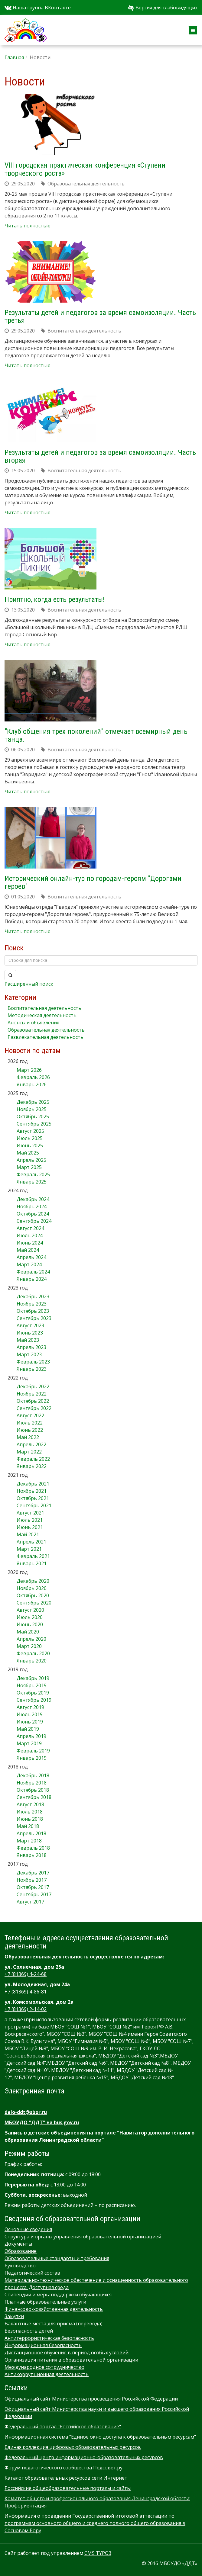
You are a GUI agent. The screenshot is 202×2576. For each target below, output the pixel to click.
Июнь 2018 (30, 1819)
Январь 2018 (32, 1855)
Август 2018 (30, 1804)
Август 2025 (30, 1131)
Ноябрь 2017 (32, 1880)
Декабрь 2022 (33, 1386)
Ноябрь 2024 (32, 1206)
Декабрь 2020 (33, 1581)
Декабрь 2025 (33, 1102)
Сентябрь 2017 (34, 1894)
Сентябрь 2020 (34, 1602)
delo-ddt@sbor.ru (26, 2112)
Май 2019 (28, 1729)
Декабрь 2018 (33, 1775)
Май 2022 (28, 1437)
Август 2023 (30, 1325)
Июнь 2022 (30, 1430)
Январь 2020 (32, 1660)
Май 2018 (28, 1826)
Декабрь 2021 (33, 1483)
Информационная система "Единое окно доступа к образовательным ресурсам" (100, 2436)
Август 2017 (30, 1901)
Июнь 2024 (30, 1242)
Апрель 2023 (31, 1347)
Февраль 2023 (33, 1361)
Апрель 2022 (31, 1444)
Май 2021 (28, 1534)
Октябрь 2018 (33, 1790)
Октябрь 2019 (33, 1692)
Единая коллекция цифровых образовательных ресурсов (73, 2447)
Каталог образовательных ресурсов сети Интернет (66, 2478)
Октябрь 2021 (33, 1498)
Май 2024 (28, 1250)
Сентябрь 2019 (34, 1700)
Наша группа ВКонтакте (38, 7)
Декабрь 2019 (33, 1678)
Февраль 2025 (33, 1174)
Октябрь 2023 (33, 1311)
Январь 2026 (32, 1084)
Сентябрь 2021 (34, 1505)
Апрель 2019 (31, 1736)
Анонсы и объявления (33, 1022)
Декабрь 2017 (33, 1872)
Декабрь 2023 (33, 1296)
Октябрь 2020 (33, 1595)
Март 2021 (29, 1549)
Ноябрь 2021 (32, 1491)
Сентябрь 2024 (34, 1221)
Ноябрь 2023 (32, 1303)
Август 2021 (30, 1512)
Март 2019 (29, 1743)
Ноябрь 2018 (32, 1782)
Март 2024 (29, 1264)
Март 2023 (29, 1354)
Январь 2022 (32, 1466)
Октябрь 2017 (33, 1887)
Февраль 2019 (33, 1750)
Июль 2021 (30, 1520)
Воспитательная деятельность (44, 1008)
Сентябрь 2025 (34, 1123)
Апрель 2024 (31, 1257)
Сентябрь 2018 (34, 1797)
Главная (14, 57)
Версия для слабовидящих (162, 7)
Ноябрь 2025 (32, 1109)
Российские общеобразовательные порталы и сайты (68, 2488)
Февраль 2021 (33, 1556)
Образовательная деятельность (46, 1029)
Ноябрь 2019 (32, 1685)
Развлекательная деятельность (45, 1037)
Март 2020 (29, 1646)
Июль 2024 (30, 1235)
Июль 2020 (30, 1617)
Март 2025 (29, 1167)
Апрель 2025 (31, 1160)
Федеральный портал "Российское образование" (63, 2426)
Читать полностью (27, 225)
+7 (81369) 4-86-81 (26, 1991)
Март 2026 (29, 1070)
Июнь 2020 (30, 1624)
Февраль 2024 (33, 1271)
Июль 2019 (30, 1714)
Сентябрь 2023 (34, 1318)
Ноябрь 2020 (32, 1588)
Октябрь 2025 (33, 1116)
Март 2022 (29, 1451)
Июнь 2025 (30, 1145)
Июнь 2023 (30, 1332)
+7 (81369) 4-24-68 (26, 1974)
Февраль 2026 (33, 1077)
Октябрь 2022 (33, 1401)
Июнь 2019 (30, 1721)
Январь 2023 (32, 1369)
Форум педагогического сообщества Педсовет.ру (63, 2467)
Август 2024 (30, 1228)
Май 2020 (28, 1631)
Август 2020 (30, 1610)
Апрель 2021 (31, 1541)
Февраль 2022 (33, 1459)
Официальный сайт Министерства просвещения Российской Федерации (91, 2398)
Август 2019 (30, 1707)
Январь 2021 (32, 1563)
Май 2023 (28, 1340)
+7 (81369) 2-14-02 (26, 2009)
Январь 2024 (32, 1279)
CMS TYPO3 (97, 2553)
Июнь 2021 (30, 1527)
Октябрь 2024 (33, 1213)
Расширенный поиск (29, 984)
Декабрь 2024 (33, 1199)
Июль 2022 (30, 1422)
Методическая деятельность (42, 1015)
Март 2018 (29, 1840)
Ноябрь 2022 (32, 1393)
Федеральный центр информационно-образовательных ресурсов (84, 2457)
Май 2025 (28, 1152)
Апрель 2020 (31, 1639)
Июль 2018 (30, 1811)
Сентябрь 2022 (34, 1408)
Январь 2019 (32, 1758)
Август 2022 (30, 1415)
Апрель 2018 (31, 1833)
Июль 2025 (30, 1138)
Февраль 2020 (33, 1653)
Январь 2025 (32, 1181)
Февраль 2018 (33, 1848)
